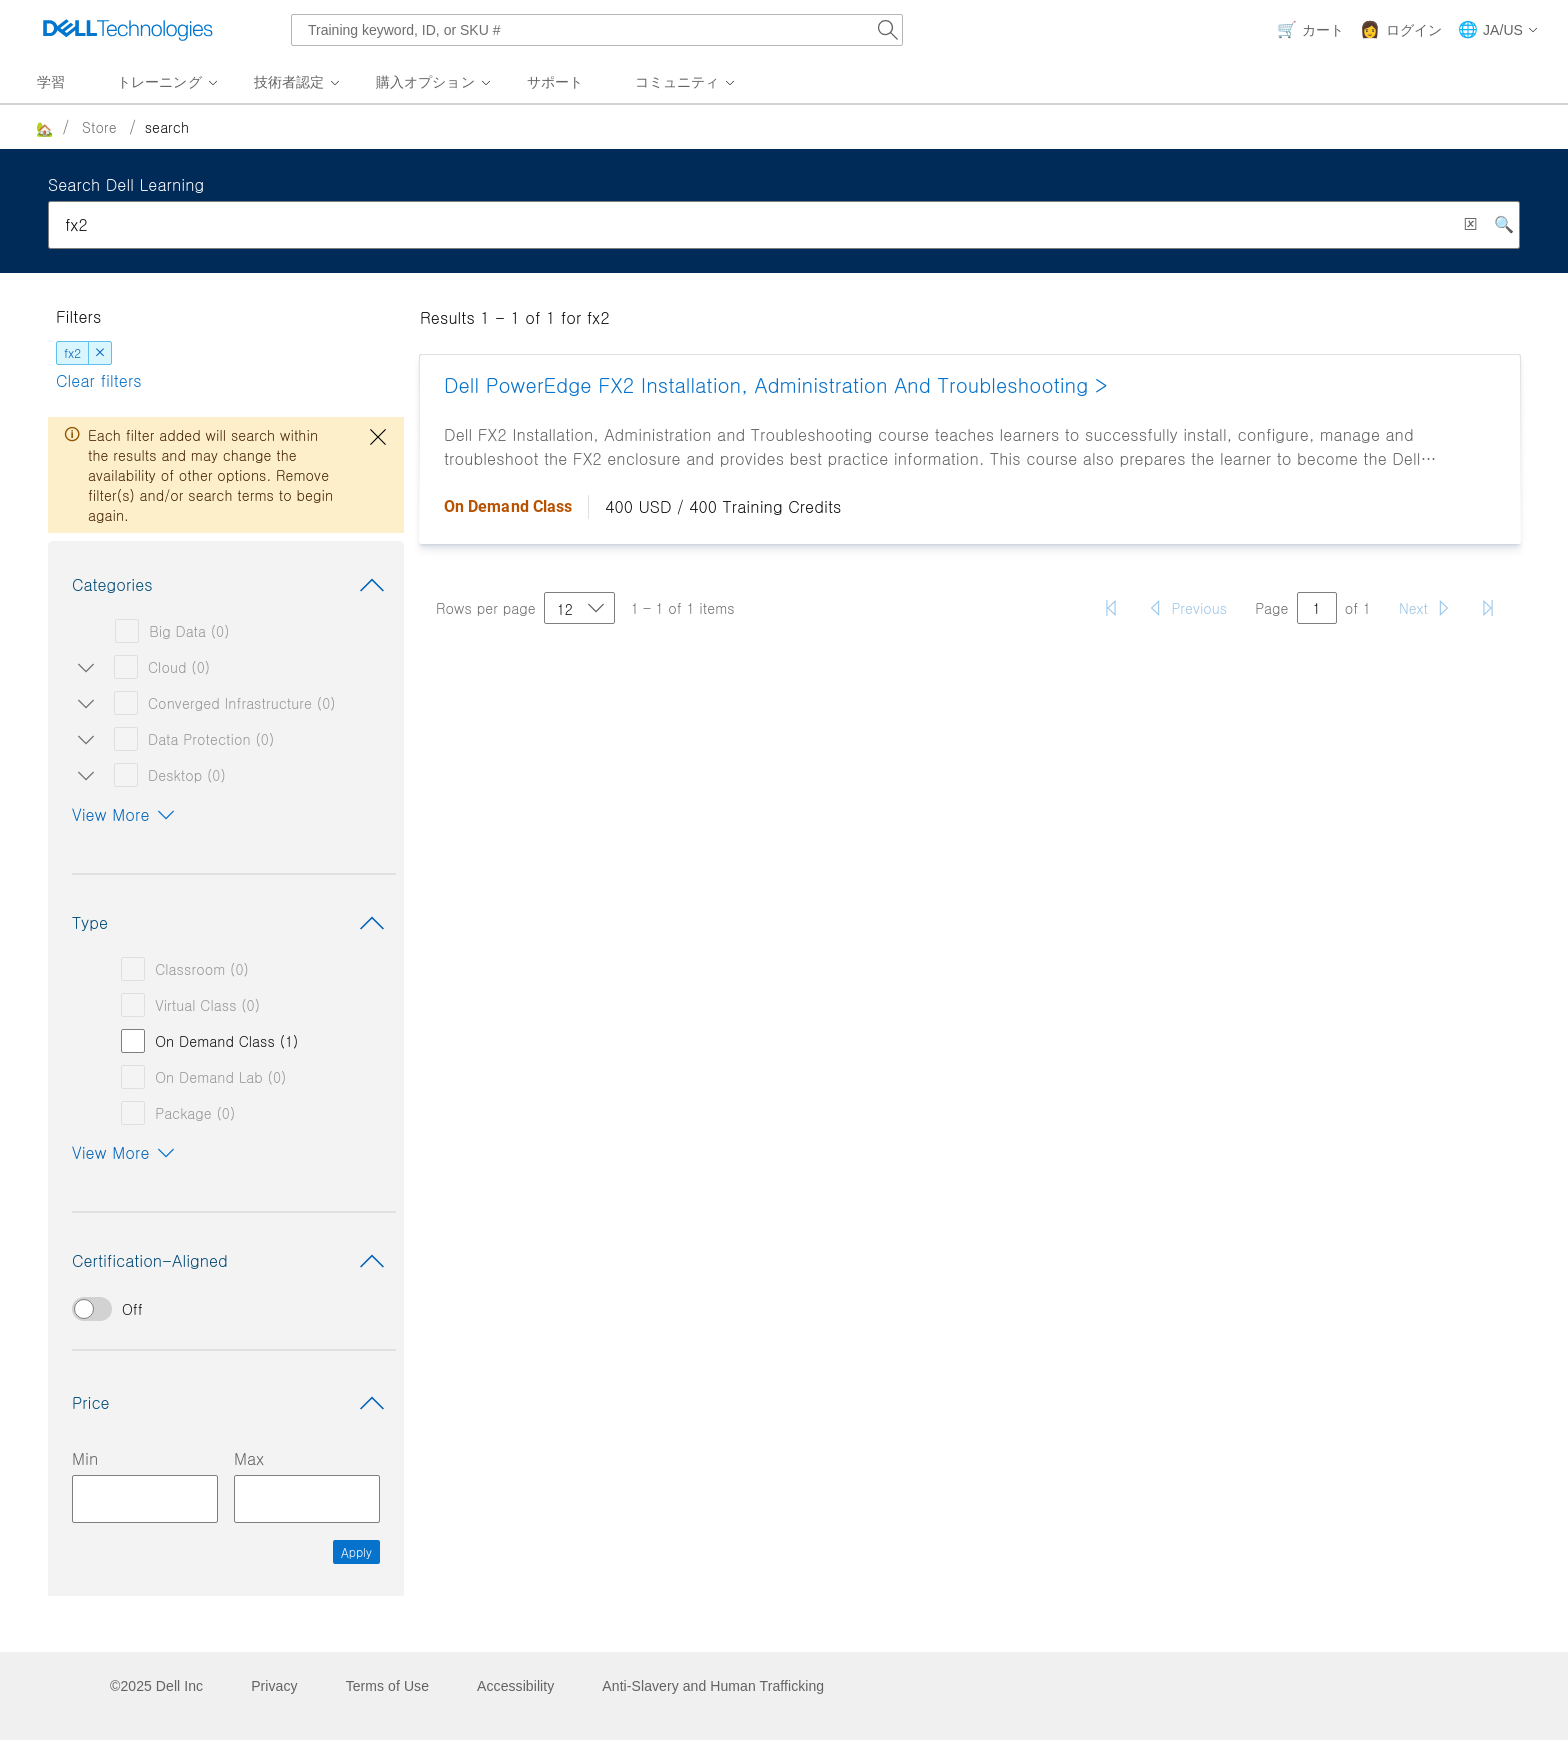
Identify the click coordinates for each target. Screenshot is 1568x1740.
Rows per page (486, 608)
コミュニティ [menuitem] (677, 82)
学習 (51, 82)
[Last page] (1488, 608)
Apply (356, 1551)
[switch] (226, 1309)
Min (85, 1458)
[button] (1498, 30)
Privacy (274, 1686)
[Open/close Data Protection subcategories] (82, 739)
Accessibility (515, 1686)
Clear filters (99, 380)
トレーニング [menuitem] (159, 82)
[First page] (1111, 608)
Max (249, 1458)
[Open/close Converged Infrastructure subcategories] (82, 703)
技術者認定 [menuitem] (289, 82)
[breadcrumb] (691, 127)
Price (232, 1403)
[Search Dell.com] (888, 30)
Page (1272, 608)
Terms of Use (387, 1686)
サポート (555, 82)
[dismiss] (100, 353)
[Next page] (1425, 608)
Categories (232, 585)
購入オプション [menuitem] (425, 82)
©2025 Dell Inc (156, 1686)
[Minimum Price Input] (145, 1499)
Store (99, 127)
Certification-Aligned (232, 1261)
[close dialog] (378, 437)
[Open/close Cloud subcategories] (82, 667)
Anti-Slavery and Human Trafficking (713, 1686)
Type (232, 923)
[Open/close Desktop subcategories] (82, 775)
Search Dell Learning (126, 184)
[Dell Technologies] (128, 30)
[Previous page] (1187, 608)
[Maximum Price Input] (307, 1499)
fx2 (72, 352)
